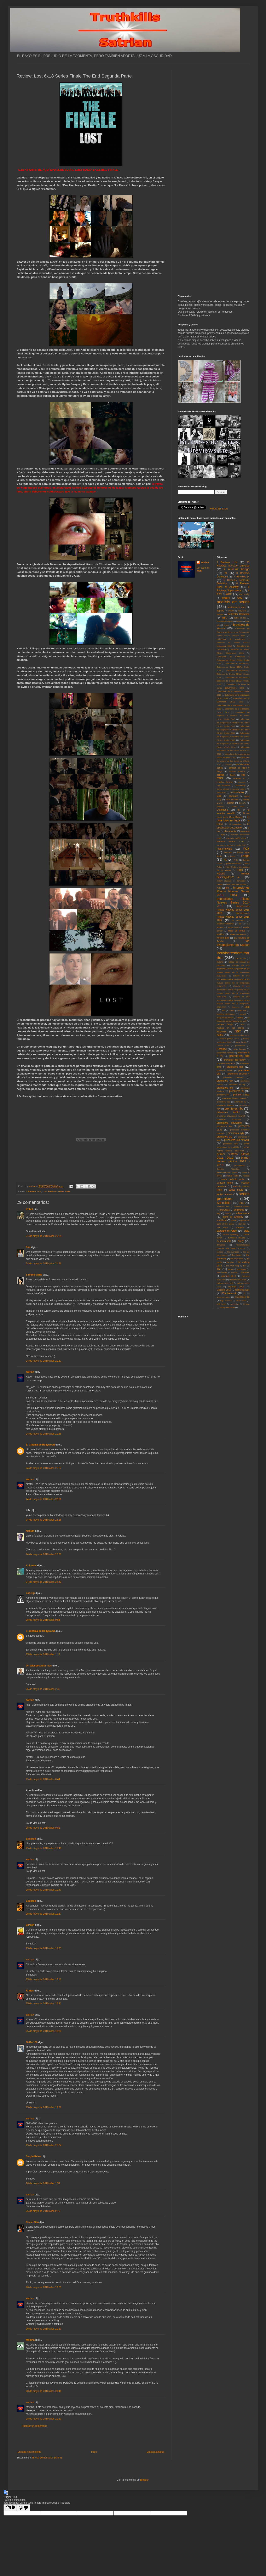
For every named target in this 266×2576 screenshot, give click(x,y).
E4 (239, 810)
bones (239, 621)
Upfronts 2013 (224, 1290)
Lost (44, 1191)
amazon (226, 598)
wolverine (234, 1304)
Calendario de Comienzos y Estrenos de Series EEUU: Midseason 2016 (233, 649)
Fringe (245, 855)
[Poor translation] (23, 2507)
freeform (228, 852)
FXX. (236, 860)
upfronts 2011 (228, 1276)
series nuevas (224, 1194)
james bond (233, 927)
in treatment (238, 920)
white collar (241, 1300)
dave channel (232, 799)
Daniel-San (32, 2222)
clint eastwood (224, 785)
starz (246, 1230)
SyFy (240, 1241)
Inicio (94, 2451)
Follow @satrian (219, 508)
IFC (227, 888)
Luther (232, 1010)
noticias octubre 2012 (239, 1035)
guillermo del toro (233, 863)
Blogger (144, 2479)
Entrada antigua (155, 2451)
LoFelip (30, 1593)
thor (244, 1266)
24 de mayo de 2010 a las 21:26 (43, 1263)
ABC (229, 594)
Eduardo (31, 1838)
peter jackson (239, 1049)
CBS (220, 778)
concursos (221, 792)
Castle (233, 775)
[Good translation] (10, 2507)
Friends (232, 856)
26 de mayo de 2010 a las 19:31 (43, 2287)
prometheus (239, 1165)
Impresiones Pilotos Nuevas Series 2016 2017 (233, 917)
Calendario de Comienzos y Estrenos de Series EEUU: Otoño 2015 (233, 667)
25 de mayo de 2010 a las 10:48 (43, 1848)
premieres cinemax (233, 1077)
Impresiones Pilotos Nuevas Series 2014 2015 (233, 902)
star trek (242, 1224)
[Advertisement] (90, 2439)
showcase (225, 1210)
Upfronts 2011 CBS (238, 1279)
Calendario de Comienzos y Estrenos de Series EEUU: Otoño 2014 (233, 660)
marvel (243, 1014)
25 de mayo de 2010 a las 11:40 (43, 1889)
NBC (238, 1031)
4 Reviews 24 (241, 576)
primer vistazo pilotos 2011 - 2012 (233, 1155)
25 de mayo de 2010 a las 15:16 (43, 1979)
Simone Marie (34, 1274)
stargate (240, 1227)
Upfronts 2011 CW (225, 1283)
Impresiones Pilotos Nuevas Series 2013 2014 (233, 891)
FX (225, 859)
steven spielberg (230, 1234)
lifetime (220, 962)
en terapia (245, 831)
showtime (239, 1209)
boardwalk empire (225, 621)
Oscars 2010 (223, 1045)
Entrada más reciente (29, 2451)
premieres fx (236, 1091)
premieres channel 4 (238, 1073)
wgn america (226, 1300)
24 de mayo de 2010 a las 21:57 (43, 1468)
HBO (240, 870)
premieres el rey (237, 1084)
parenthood (240, 1045)
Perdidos (52, 1191)
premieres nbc (233, 1108)
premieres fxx (223, 1095)
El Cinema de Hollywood (40, 1444)
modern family (225, 1024)
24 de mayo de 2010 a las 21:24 (43, 1236)
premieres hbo (241, 1094)
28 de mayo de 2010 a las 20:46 (43, 2391)
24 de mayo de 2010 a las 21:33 (43, 1360)
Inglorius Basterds (225, 924)
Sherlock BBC (223, 1206)
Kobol (29, 1209)
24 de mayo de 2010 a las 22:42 (43, 1581)
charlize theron (224, 782)
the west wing (232, 1266)
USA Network (228, 1293)
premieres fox (225, 1087)
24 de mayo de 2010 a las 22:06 (43, 1499)
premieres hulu (223, 1102)
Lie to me (241, 958)
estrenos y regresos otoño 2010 (231, 845)
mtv (242, 1024)
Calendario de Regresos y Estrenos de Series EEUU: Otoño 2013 (233, 736)
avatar (231, 611)
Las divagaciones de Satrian (233, 942)
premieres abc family (234, 1060)
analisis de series (233, 602)
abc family (244, 594)
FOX (246, 848)
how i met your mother (236, 884)
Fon (28, 1247)
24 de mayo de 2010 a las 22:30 (43, 1554)
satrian (30, 1371)
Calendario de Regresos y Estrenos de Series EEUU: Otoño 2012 (233, 729)
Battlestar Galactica (238, 614)
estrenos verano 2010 (230, 841)
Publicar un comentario (34, 2425)
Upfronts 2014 (242, 1290)
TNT (219, 1269)
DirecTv (242, 803)
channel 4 (238, 778)
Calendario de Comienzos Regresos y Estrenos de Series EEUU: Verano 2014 (233, 632)
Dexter (230, 803)
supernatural (224, 1241)
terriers (220, 1252)
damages (233, 796)
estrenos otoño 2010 (236, 838)
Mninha (30, 2339)
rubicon (246, 1176)
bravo (226, 625)
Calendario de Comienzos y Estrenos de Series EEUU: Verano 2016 (233, 681)
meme (240, 1017)
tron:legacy (241, 1269)
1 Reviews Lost (33, 1191)
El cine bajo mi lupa (233, 818)
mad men (242, 1010)
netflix (220, 1035)
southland (222, 1220)
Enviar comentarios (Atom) (47, 2457)
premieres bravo (224, 1070)
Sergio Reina (33, 2156)
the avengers (233, 1252)
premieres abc (239, 1056)
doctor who (238, 806)
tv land (234, 1272)
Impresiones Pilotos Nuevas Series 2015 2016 (233, 910)
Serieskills (223, 1202)
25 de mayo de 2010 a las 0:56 (43, 1619)
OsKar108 (31, 2042)
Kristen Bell (223, 937)
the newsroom (237, 1259)
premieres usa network (236, 1140)
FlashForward (224, 848)
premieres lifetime (225, 1105)
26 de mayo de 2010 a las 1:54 (43, 2183)
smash (228, 1213)
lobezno (235, 1007)
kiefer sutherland (238, 934)
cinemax (242, 782)
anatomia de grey (237, 607)
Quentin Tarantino (228, 1169)
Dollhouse (222, 809)
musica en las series (230, 1028)
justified (221, 934)
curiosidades (237, 792)
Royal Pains (232, 1175)
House (220, 884)
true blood (222, 1272)
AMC (240, 597)
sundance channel (236, 1238)
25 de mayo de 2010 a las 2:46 (43, 1689)
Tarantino (221, 1245)
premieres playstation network (231, 1116)
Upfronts (245, 1272)
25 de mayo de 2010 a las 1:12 (43, 1654)
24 (226, 573)
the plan (230, 1262)
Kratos (30, 1990)
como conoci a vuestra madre (231, 789)
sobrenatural (242, 1213)
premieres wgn (230, 1143)
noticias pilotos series (229, 1038)
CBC (243, 775)
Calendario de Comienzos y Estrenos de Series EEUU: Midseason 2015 (233, 642)
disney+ (220, 806)
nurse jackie (241, 1042)
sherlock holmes (242, 1206)
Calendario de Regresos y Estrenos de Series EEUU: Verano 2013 (233, 743)
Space (233, 1220)
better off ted (240, 618)
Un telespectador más (39, 1665)
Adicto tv (31, 1565)
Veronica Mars (223, 1297)
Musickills (221, 1031)
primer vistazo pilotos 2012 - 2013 (233, 1161)
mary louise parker (225, 1017)
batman (220, 614)
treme (230, 1269)
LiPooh (30, 1925)
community (240, 785)
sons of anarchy (233, 1216)
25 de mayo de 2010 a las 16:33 (43, 2031)
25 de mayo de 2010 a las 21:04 (43, 2145)
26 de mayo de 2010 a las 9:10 (43, 2211)
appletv (220, 610)
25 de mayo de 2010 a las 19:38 (43, 2107)
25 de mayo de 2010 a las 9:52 (43, 1827)
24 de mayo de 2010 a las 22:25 (43, 1519)
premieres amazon (226, 1063)
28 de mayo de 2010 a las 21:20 (43, 2418)
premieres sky (224, 1126)
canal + (228, 764)
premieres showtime (229, 1122)
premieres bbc (235, 1066)
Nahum (30, 1530)
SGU (242, 1203)
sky (218, 1213)
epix (223, 834)
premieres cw (225, 1080)
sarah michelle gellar (233, 1179)
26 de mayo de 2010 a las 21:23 (43, 2328)
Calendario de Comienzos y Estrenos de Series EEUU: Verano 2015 (233, 674)
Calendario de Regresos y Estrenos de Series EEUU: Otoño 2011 (233, 722)
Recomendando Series (227, 1172)
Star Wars (222, 1227)
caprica (220, 775)
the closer (237, 1255)
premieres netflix (228, 1112)
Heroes (221, 873)
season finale (225, 1182)
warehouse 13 (242, 1297)
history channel (224, 881)
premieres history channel (234, 1098)
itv (240, 923)
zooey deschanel (227, 1307)
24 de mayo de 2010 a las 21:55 (43, 1433)
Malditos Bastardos (226, 1014)
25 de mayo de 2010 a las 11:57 (43, 1913)
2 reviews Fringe (236, 569)
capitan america (237, 771)
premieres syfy (236, 1133)
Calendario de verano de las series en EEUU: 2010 (233, 750)
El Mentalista (235, 824)
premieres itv (240, 1102)
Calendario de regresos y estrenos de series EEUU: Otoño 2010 (233, 715)
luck (223, 1010)
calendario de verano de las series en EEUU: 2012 (233, 761)
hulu (219, 888)
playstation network (225, 1053)
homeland (241, 881)
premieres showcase (229, 1119)
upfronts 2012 (236, 1286)
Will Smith (221, 1304)
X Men (246, 1304)
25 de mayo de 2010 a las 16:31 (43, 2003)
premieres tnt (224, 1136)
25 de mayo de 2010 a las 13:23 (43, 1948)
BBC (224, 617)
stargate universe (227, 1230)
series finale (64, 1191)
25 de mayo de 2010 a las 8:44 (43, 1779)
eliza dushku (230, 831)
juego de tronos (236, 930)
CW (219, 795)
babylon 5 (242, 611)
